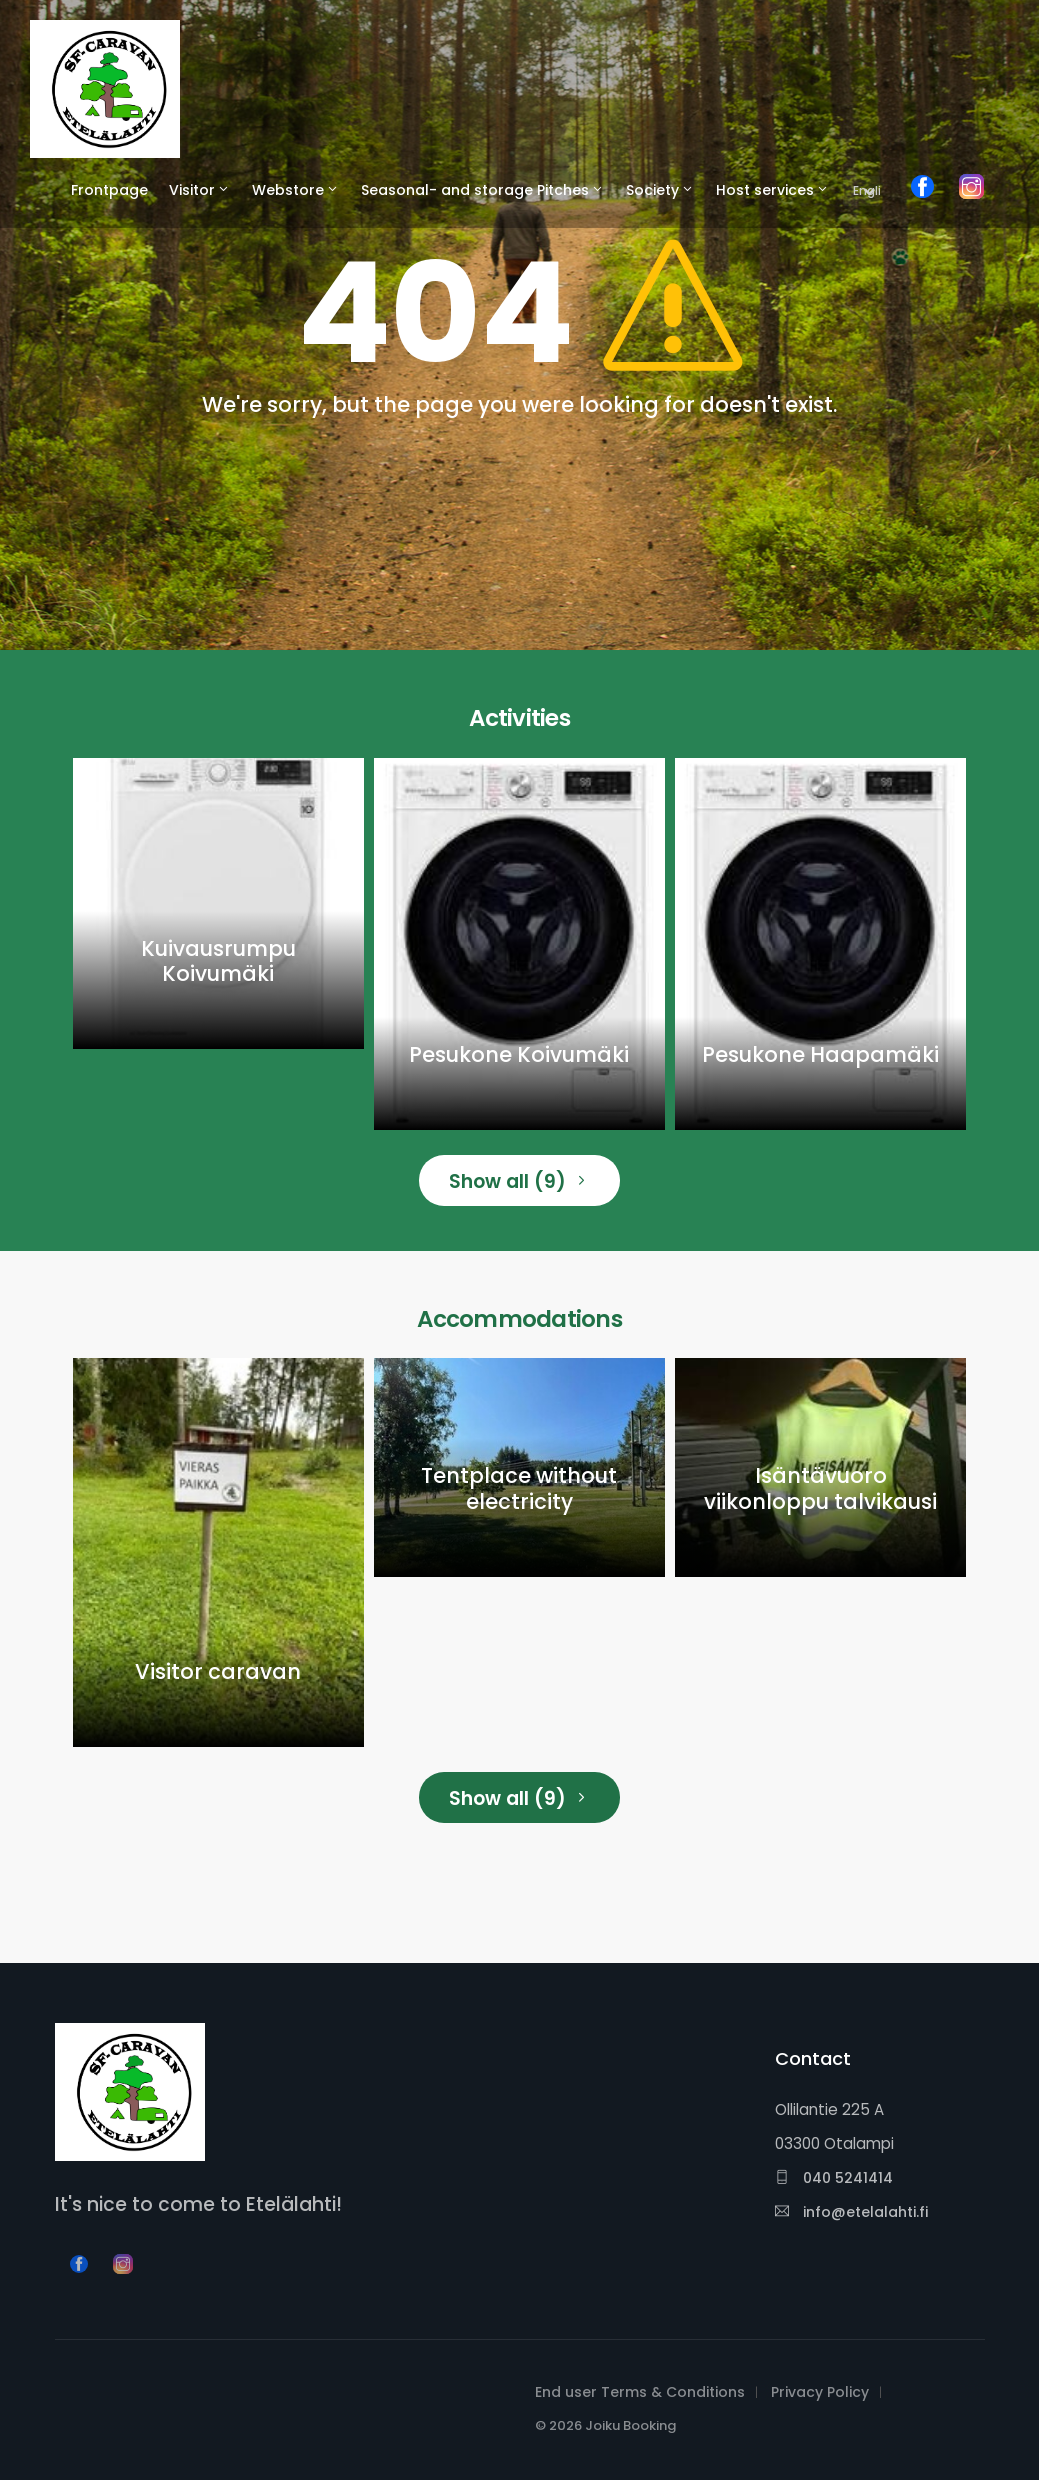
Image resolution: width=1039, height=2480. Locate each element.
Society (652, 190)
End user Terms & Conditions (640, 2392)
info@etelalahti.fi (851, 2212)
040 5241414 (834, 2178)
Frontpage (109, 190)
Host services (765, 190)
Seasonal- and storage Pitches (475, 190)
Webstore (288, 190)
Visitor (192, 190)
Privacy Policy (820, 2392)
